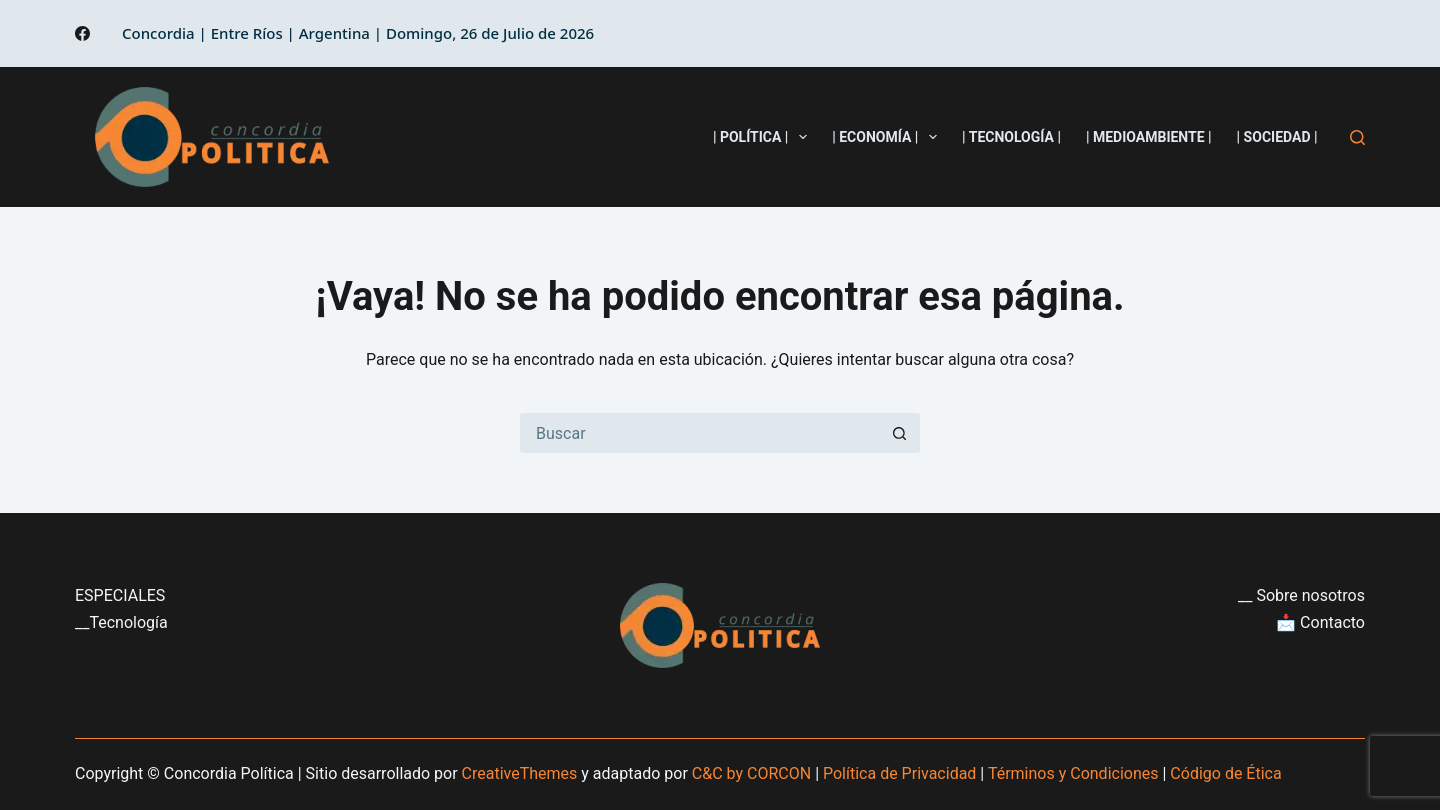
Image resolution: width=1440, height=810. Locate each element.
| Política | (764, 137)
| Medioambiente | (1149, 137)
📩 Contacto (1320, 622)
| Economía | (888, 137)
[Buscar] (1357, 137)
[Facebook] (82, 33)
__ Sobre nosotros (1301, 595)
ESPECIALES (120, 595)
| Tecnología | (1011, 137)
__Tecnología (121, 622)
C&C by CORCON (751, 773)
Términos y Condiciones (1073, 773)
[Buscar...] (700, 433)
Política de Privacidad (899, 773)
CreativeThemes (520, 773)
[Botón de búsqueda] (900, 433)
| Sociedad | (1277, 137)
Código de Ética (1225, 773)
